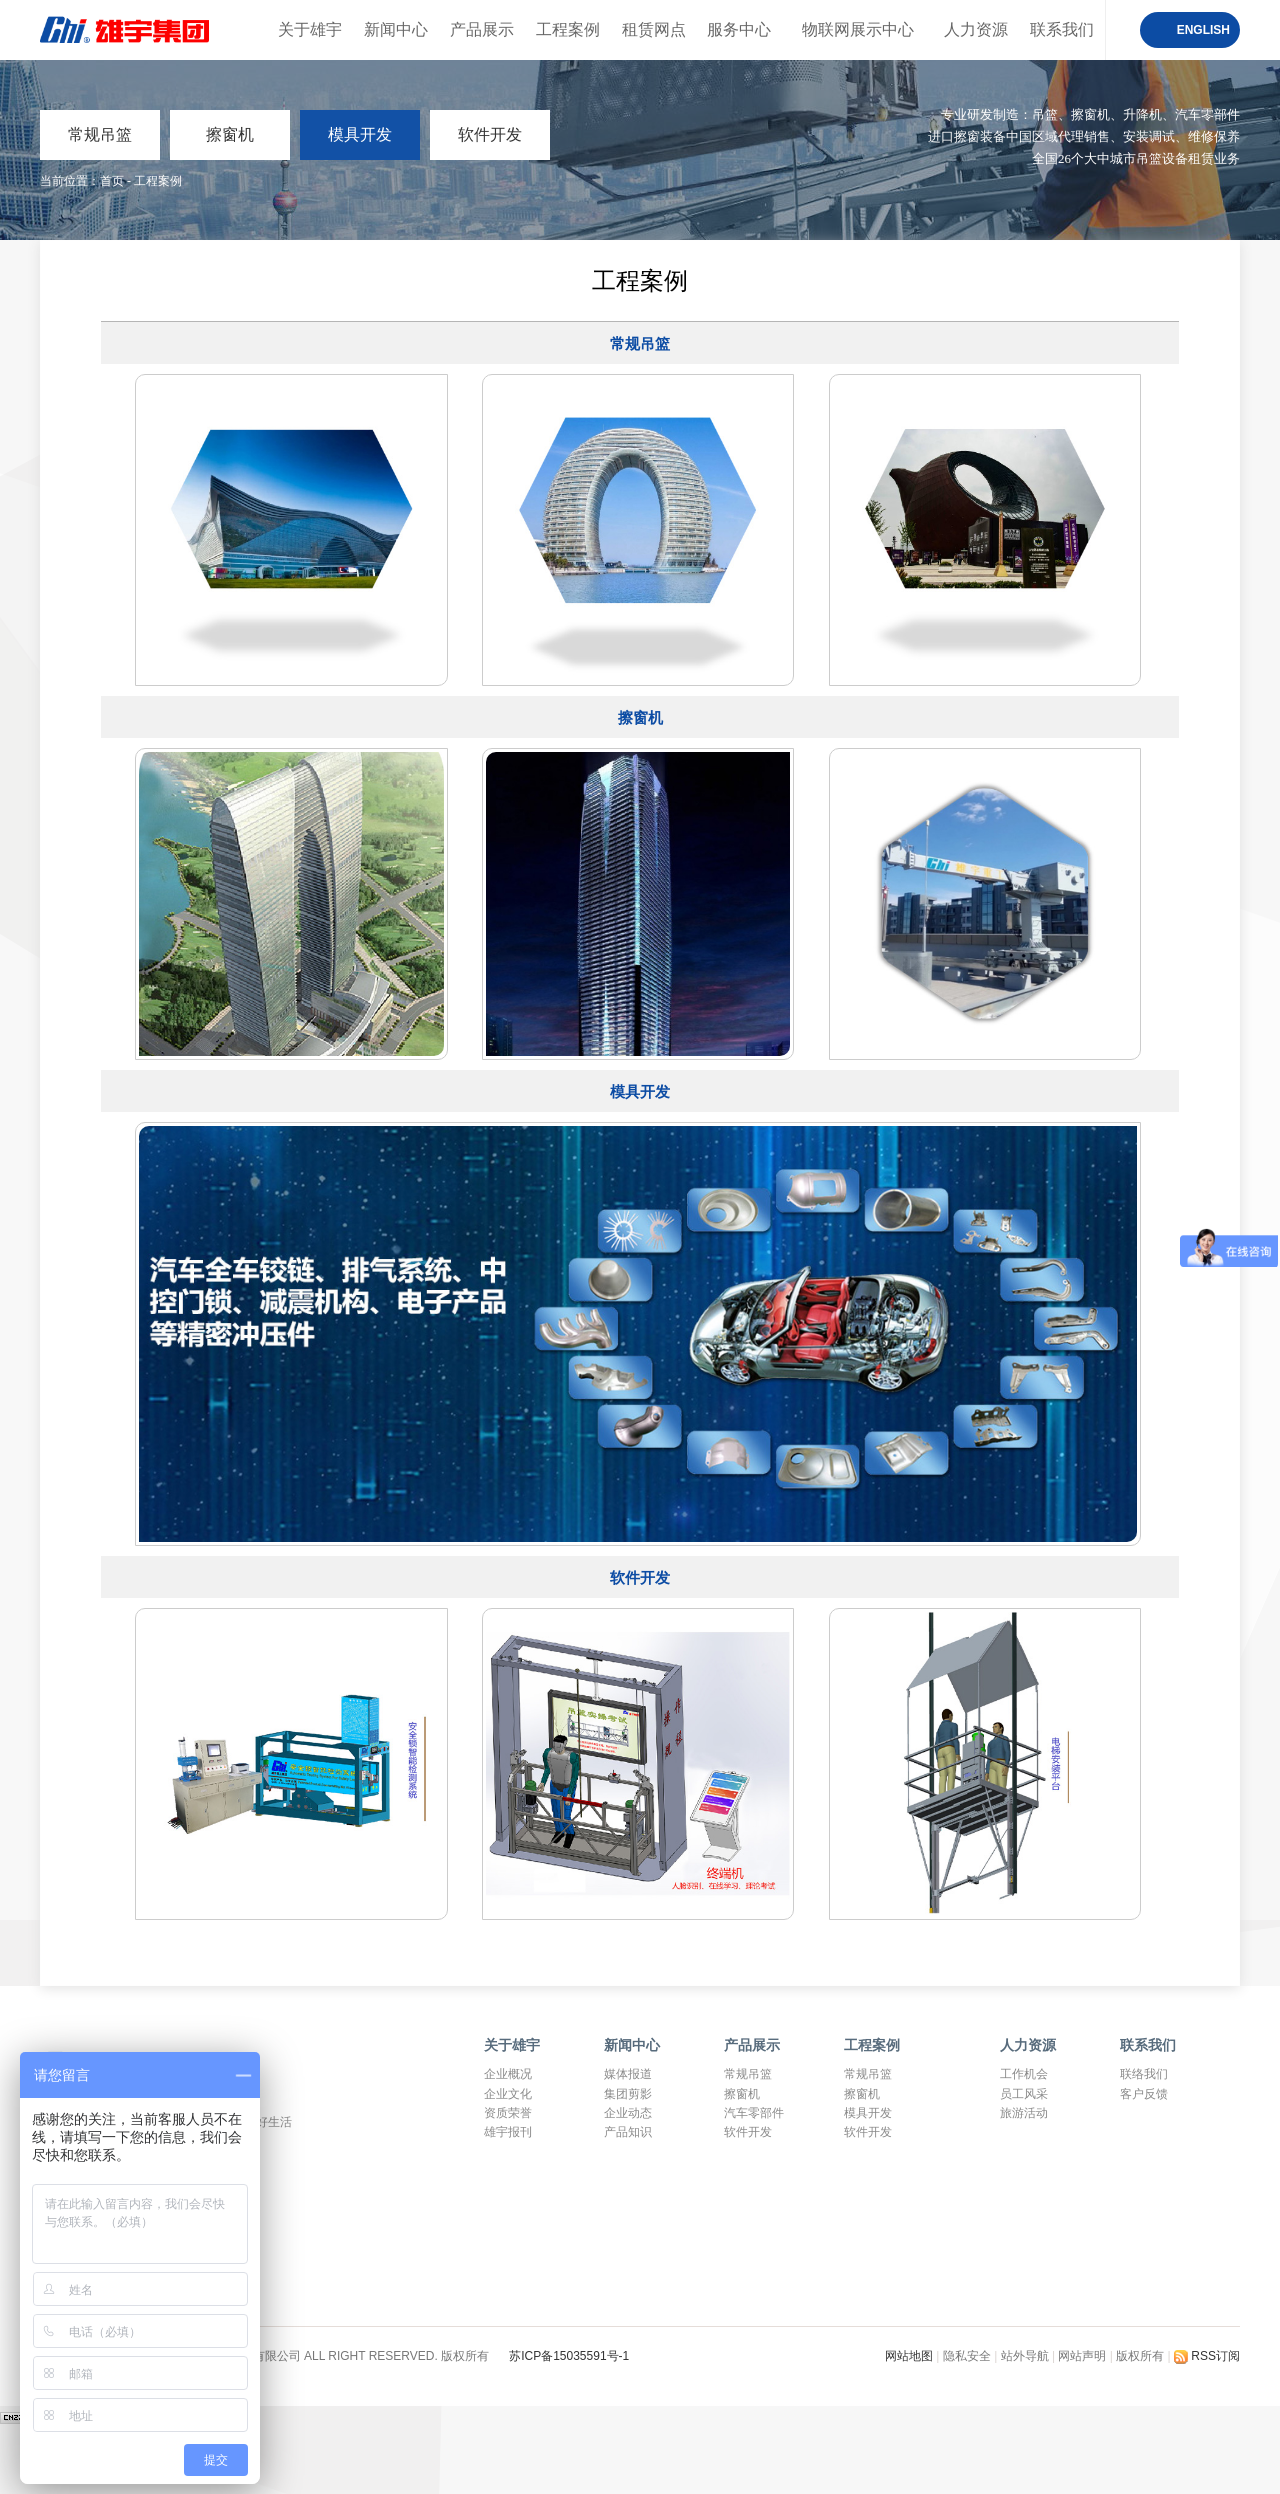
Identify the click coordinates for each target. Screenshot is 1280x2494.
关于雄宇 (310, 29)
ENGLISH (1203, 30)
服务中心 (739, 29)
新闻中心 (396, 29)
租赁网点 (654, 29)
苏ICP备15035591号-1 (569, 2356)
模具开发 (360, 134)
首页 (112, 181)
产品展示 (482, 29)
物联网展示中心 (858, 29)
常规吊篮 (100, 134)
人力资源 (976, 29)
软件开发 (490, 134)
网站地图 (910, 2356)
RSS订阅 (1207, 2356)
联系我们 (1062, 29)
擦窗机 (230, 134)
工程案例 (568, 29)
